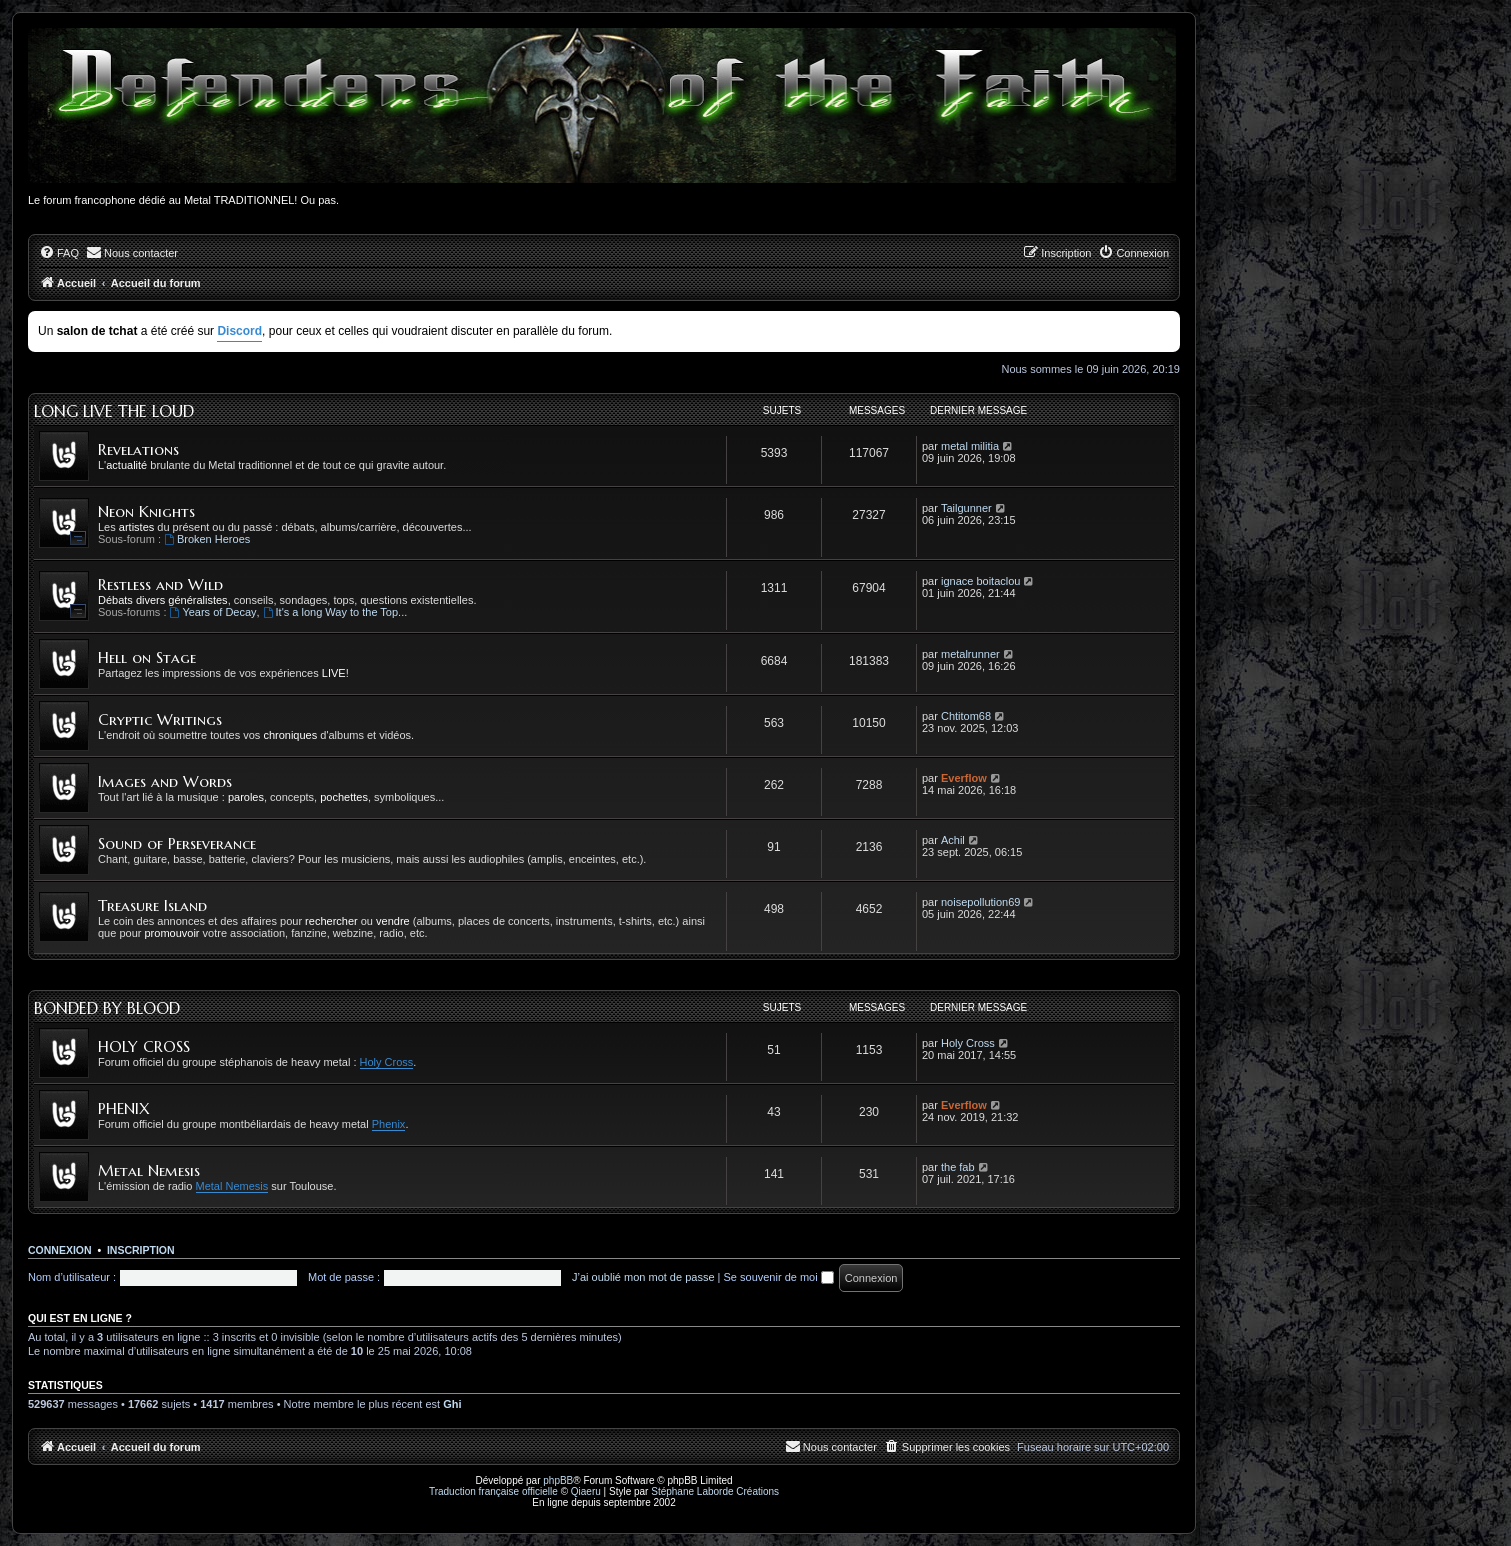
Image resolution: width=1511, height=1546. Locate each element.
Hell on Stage (147, 657)
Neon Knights (146, 511)
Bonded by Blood (107, 1008)
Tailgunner (966, 508)
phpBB (558, 1480)
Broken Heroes (207, 539)
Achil (953, 840)
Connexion (60, 1250)
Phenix (389, 1124)
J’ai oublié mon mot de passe (643, 1277)
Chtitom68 (966, 716)
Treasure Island (152, 905)
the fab (958, 1167)
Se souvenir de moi (779, 1277)
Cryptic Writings (160, 719)
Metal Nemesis (149, 1170)
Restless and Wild (160, 584)
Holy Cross (387, 1062)
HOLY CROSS (144, 1046)
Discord (239, 331)
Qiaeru (586, 1491)
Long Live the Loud (114, 411)
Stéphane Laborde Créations (715, 1491)
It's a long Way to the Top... (335, 612)
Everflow (964, 778)
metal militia (970, 446)
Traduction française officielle (493, 1491)
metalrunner (970, 654)
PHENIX (124, 1108)
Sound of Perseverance (177, 843)
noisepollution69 (981, 902)
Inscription (141, 1250)
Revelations (138, 449)
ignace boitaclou (981, 581)
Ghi (452, 1404)
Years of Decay (213, 612)
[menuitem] (59, 253)
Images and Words (165, 781)
